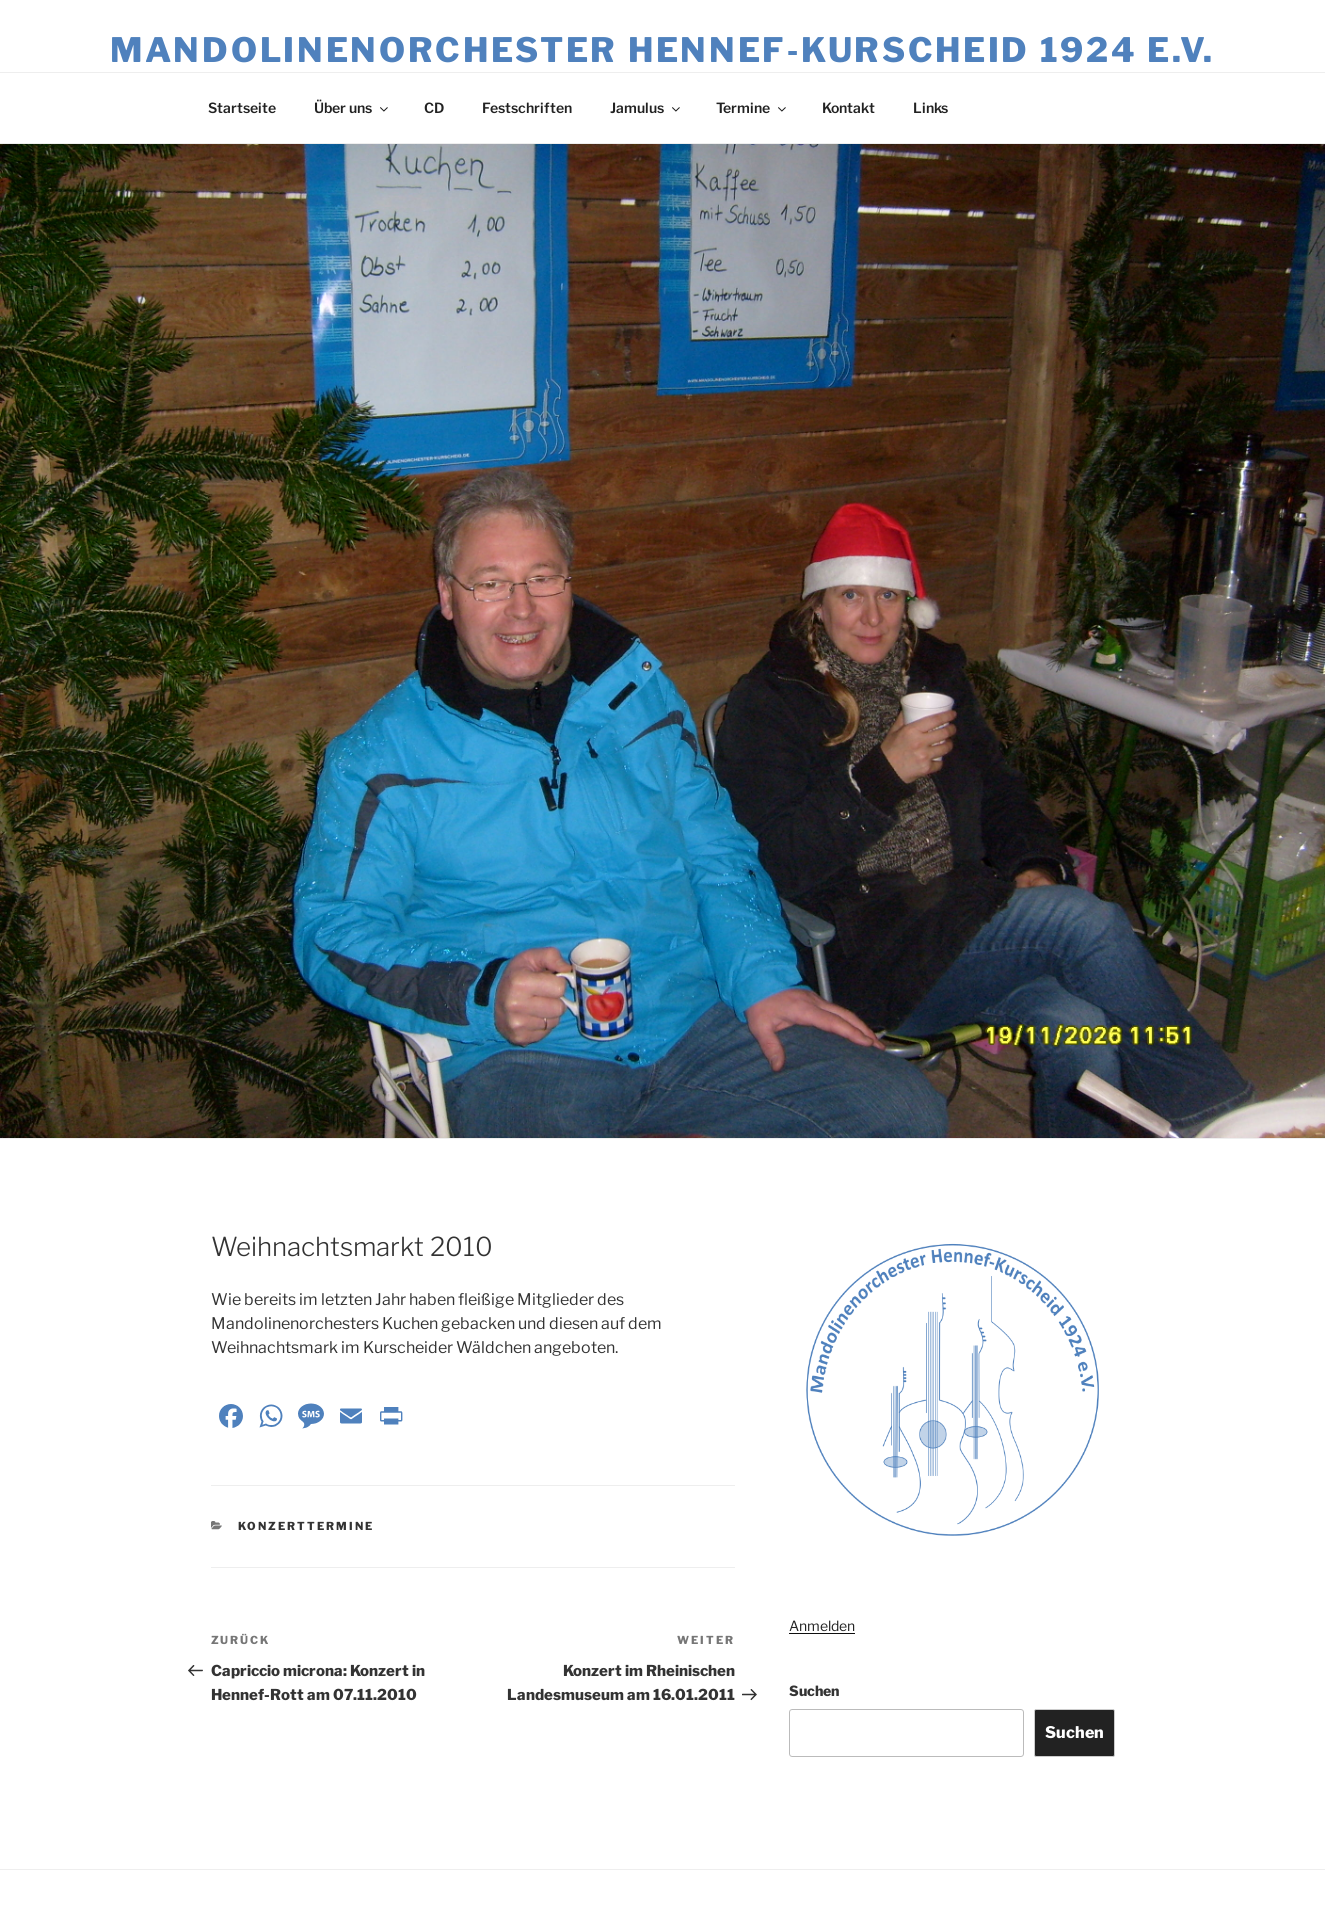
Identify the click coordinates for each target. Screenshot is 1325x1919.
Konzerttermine (306, 1526)
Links (930, 107)
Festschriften (527, 107)
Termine (752, 107)
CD (434, 107)
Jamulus (646, 107)
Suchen (814, 1690)
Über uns (352, 107)
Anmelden (822, 1625)
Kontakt (848, 107)
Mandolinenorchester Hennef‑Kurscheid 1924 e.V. (662, 50)
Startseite (242, 107)
